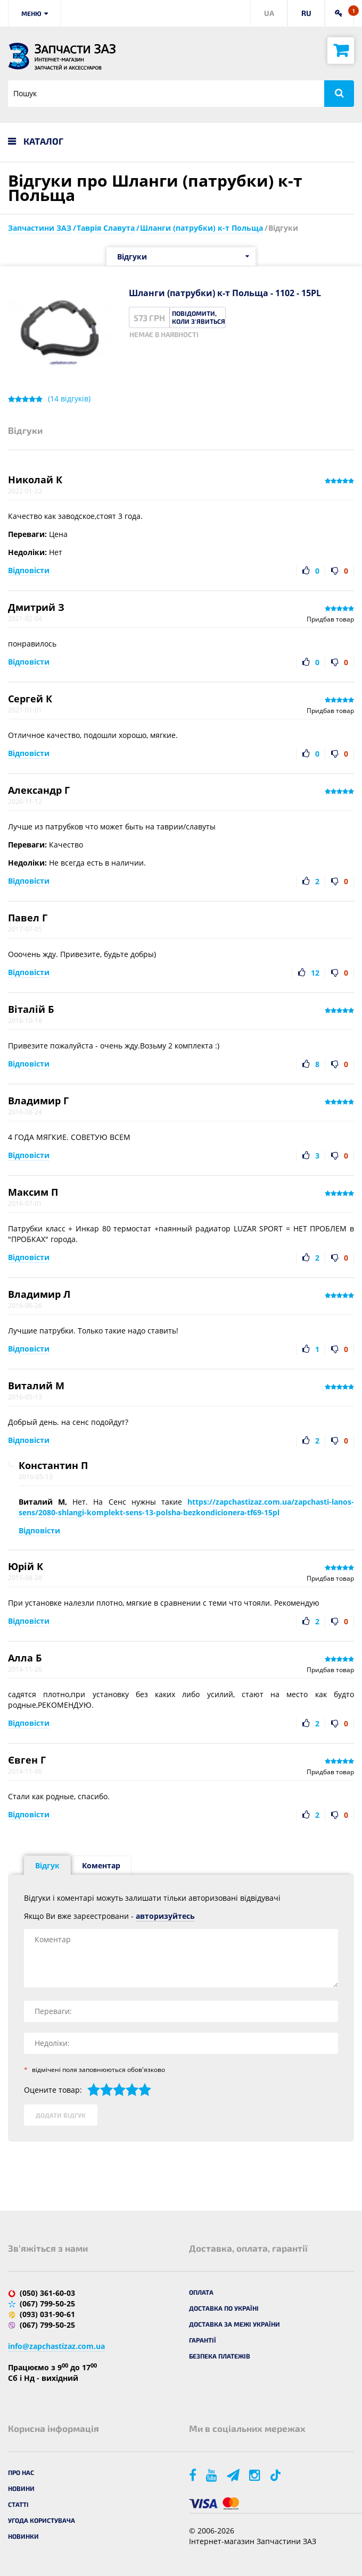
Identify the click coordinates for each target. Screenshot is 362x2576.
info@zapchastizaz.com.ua (56, 2346)
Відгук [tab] (47, 1865)
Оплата (201, 2292)
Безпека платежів (219, 2356)
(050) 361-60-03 (47, 2293)
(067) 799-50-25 (47, 2303)
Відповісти (29, 570)
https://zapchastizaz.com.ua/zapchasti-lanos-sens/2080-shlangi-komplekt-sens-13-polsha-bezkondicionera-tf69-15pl (186, 1507)
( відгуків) (69, 399)
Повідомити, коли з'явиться (198, 317)
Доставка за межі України (234, 2324)
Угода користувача (41, 2520)
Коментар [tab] (101, 1865)
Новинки (23, 2536)
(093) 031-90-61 (47, 2314)
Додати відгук (61, 2115)
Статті (18, 2504)
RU (306, 13)
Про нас (21, 2472)
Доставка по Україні (224, 2308)
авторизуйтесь (165, 1916)
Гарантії (202, 2340)
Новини (21, 2488)
